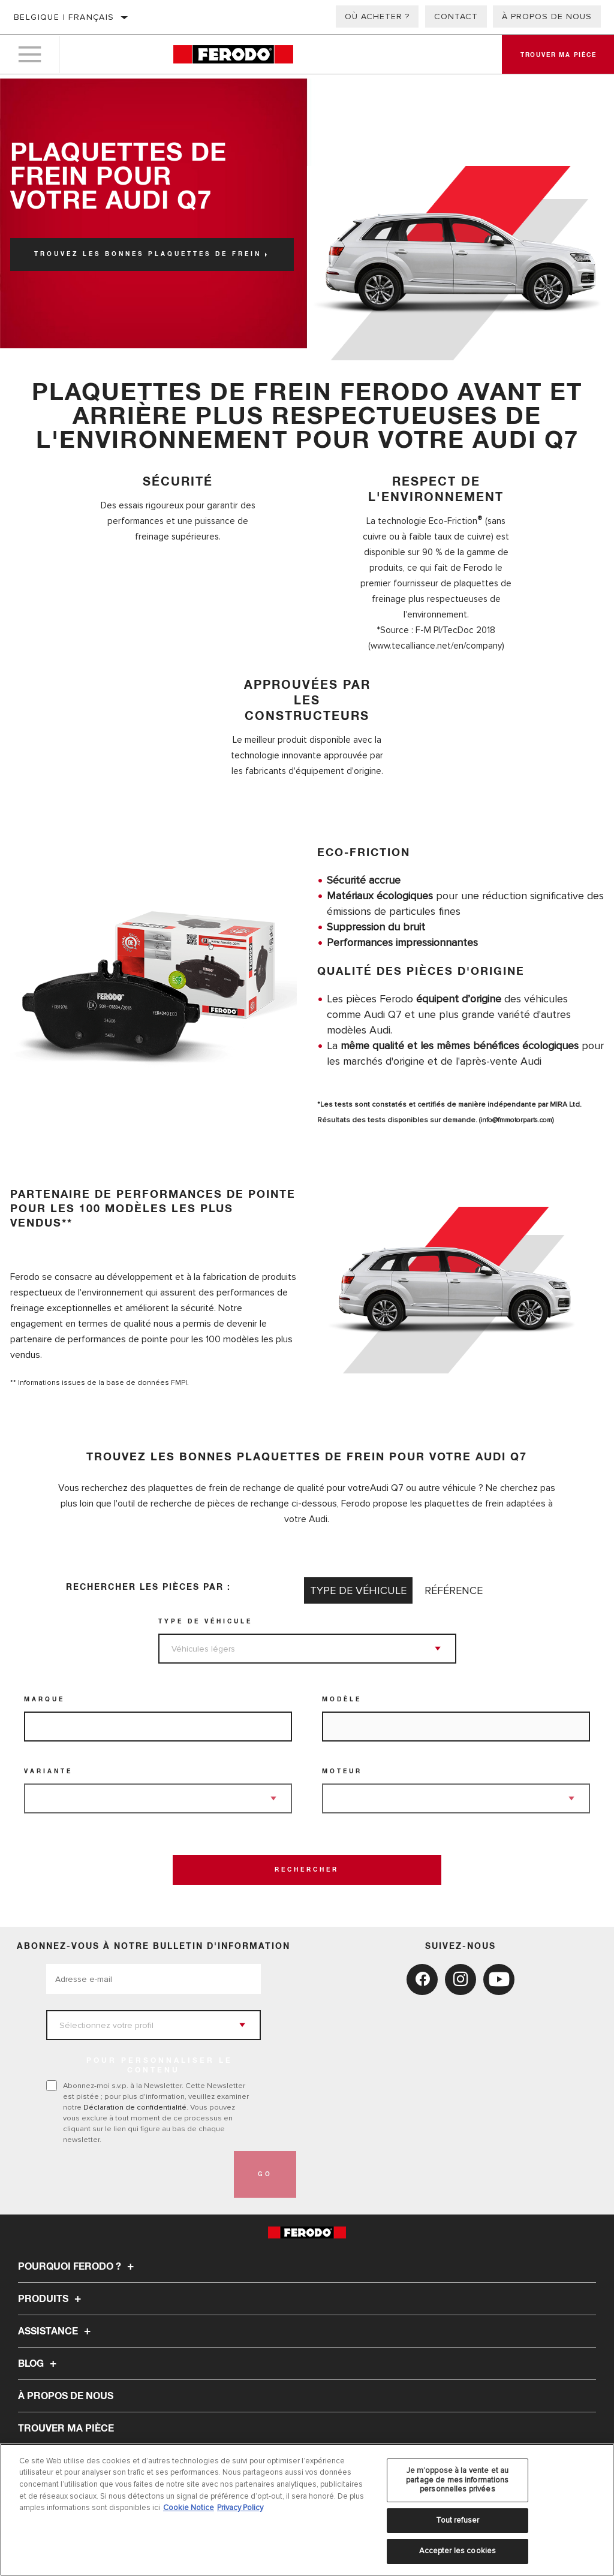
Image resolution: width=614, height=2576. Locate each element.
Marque (44, 1700)
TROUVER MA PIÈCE (66, 2428)
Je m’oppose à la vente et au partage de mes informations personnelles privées (457, 2480)
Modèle (342, 1700)
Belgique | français (64, 17)
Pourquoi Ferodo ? (77, 2266)
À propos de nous (547, 16)
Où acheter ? (377, 16)
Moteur (342, 1771)
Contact (456, 16)
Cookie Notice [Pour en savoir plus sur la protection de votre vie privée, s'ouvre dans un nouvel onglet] (188, 2507)
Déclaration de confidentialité (134, 2107)
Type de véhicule (205, 1622)
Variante (48, 1771)
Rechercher (307, 1870)
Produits (51, 2299)
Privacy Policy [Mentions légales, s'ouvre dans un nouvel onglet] (240, 2507)
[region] (307, 2510)
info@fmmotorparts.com (519, 1120)
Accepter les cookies (457, 2551)
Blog (39, 2364)
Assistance (56, 2331)
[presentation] (137, 2174)
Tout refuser (458, 2520)
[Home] (233, 56)
